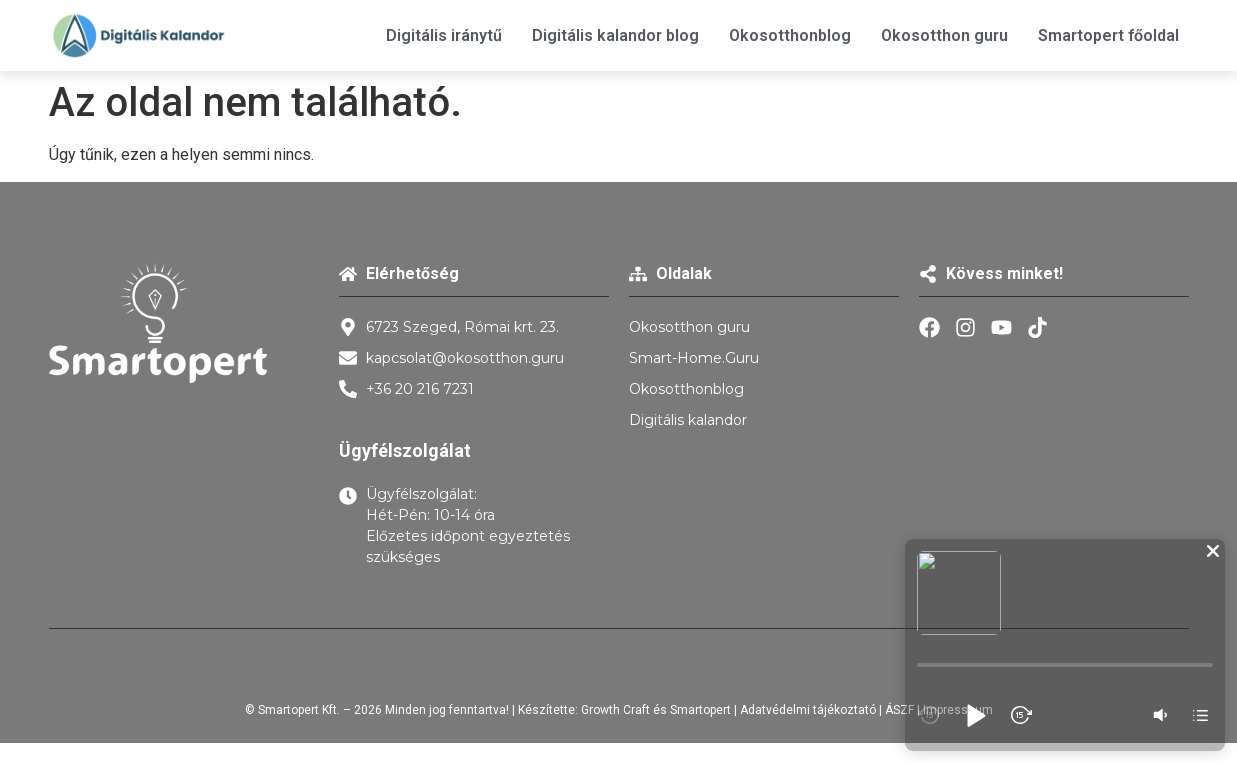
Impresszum (958, 710)
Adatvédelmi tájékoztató (808, 710)
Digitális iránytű (444, 35)
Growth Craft (615, 710)
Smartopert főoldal (1108, 35)
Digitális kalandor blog (615, 35)
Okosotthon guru (944, 35)
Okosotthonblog (790, 35)
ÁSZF (899, 710)
